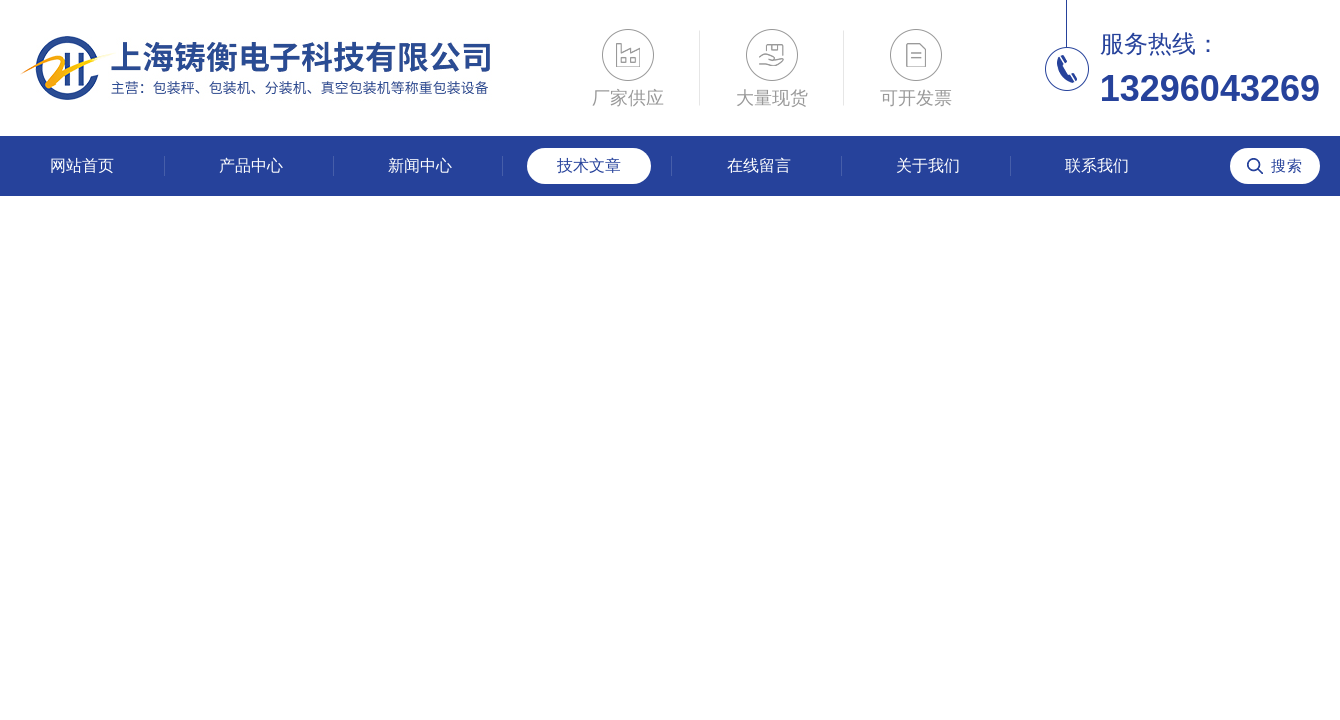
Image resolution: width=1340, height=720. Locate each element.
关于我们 (928, 165)
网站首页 (82, 165)
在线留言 (759, 165)
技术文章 (589, 165)
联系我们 (1097, 165)
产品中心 (251, 165)
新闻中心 (420, 165)
